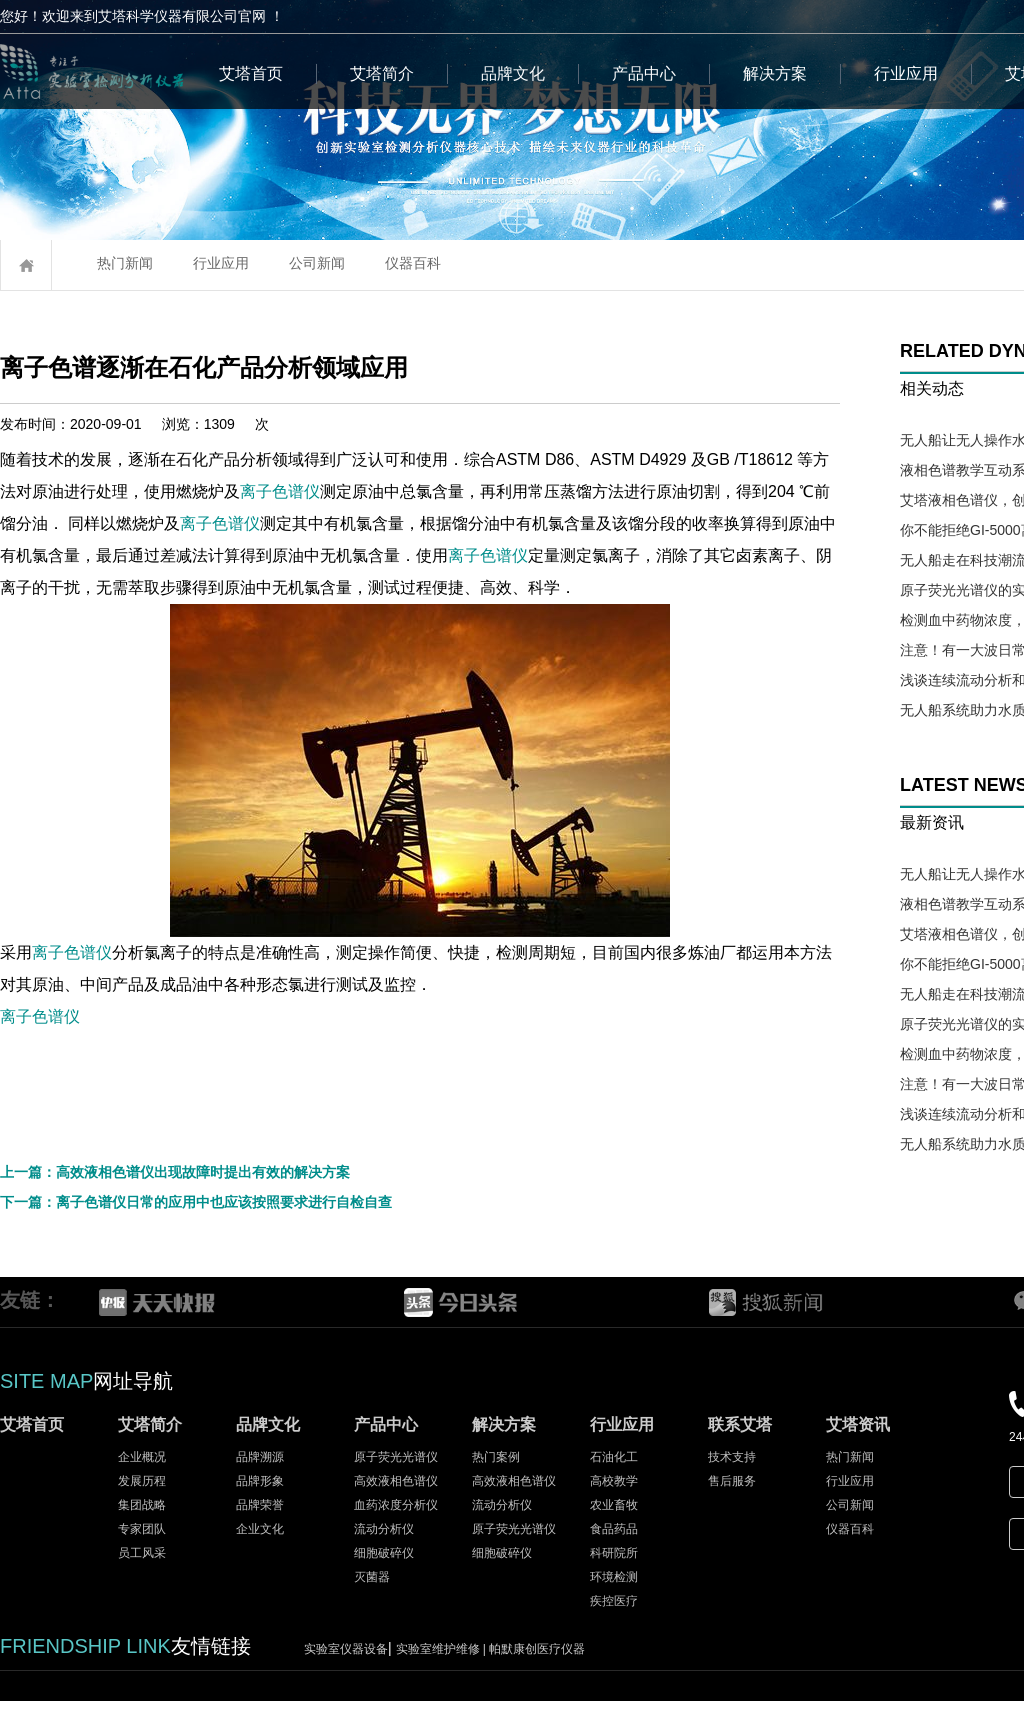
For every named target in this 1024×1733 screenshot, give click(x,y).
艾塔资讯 (858, 1456)
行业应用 (906, 73)
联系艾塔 (740, 1456)
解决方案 (775, 73)
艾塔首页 (251, 73)
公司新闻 (317, 263)
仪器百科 (413, 263)
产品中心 (644, 73)
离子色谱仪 (403, 491)
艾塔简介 (382, 73)
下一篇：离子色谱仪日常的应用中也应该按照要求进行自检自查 (196, 1234)
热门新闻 (125, 263)
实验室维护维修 (443, 1681)
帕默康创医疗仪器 (537, 1681)
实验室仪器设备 (346, 1681)
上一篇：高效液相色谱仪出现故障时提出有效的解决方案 (175, 1204)
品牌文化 (513, 73)
